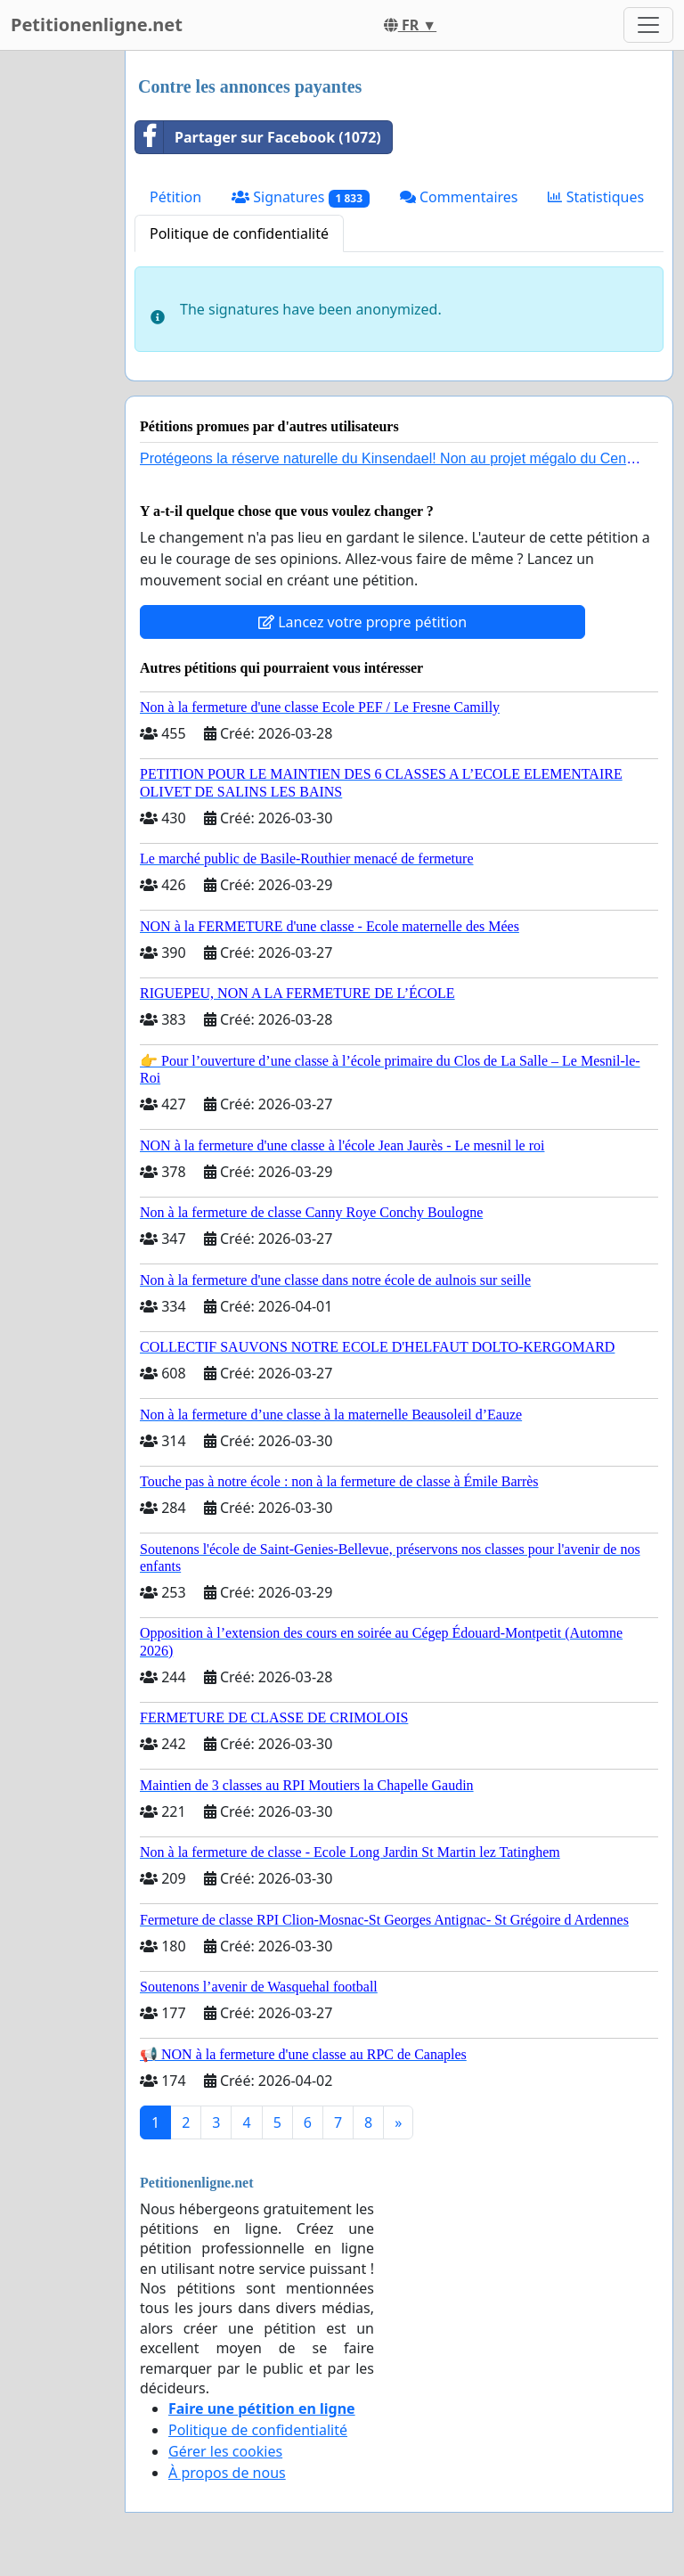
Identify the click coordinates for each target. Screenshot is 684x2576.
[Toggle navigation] (648, 25)
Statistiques (596, 197)
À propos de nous (227, 2472)
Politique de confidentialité (239, 233)
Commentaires (459, 197)
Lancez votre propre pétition (362, 622)
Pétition (175, 197)
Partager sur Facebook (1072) (258, 137)
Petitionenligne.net (97, 24)
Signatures (301, 197)
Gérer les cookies (225, 2451)
